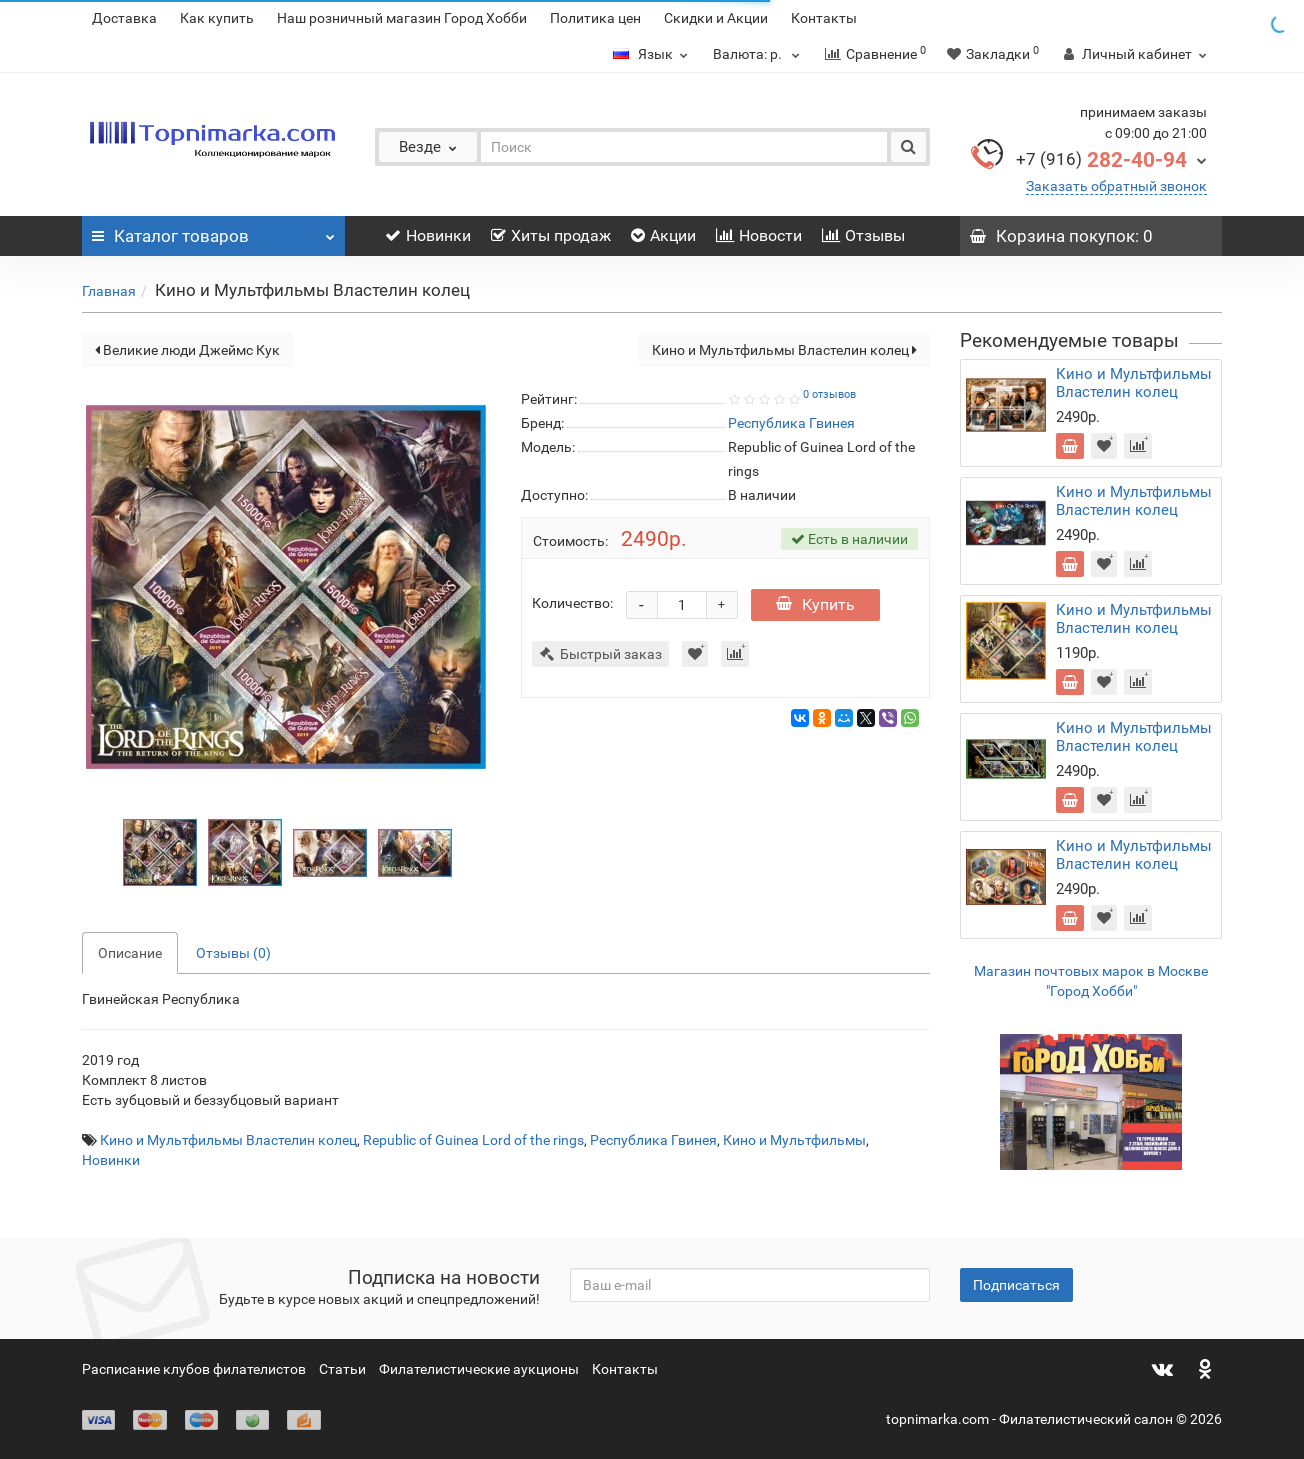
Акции (663, 235)
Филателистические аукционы (479, 1369)
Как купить (217, 18)
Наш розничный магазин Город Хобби (402, 18)
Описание (130, 953)
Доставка (124, 18)
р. (759, 54)
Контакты (824, 18)
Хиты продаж (551, 235)
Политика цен (595, 18)
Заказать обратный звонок (1116, 186)
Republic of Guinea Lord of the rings (473, 1140)
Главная (109, 291)
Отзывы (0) (233, 953)
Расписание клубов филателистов (194, 1369)
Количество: (572, 603)
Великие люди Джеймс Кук (187, 350)
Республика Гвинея (653, 1140)
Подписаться (1016, 1285)
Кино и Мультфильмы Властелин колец (784, 350)
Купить (815, 604)
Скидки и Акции (716, 18)
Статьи (342, 1369)
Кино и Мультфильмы (794, 1140)
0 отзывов (829, 394)
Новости (759, 235)
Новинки (428, 235)
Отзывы (863, 235)
